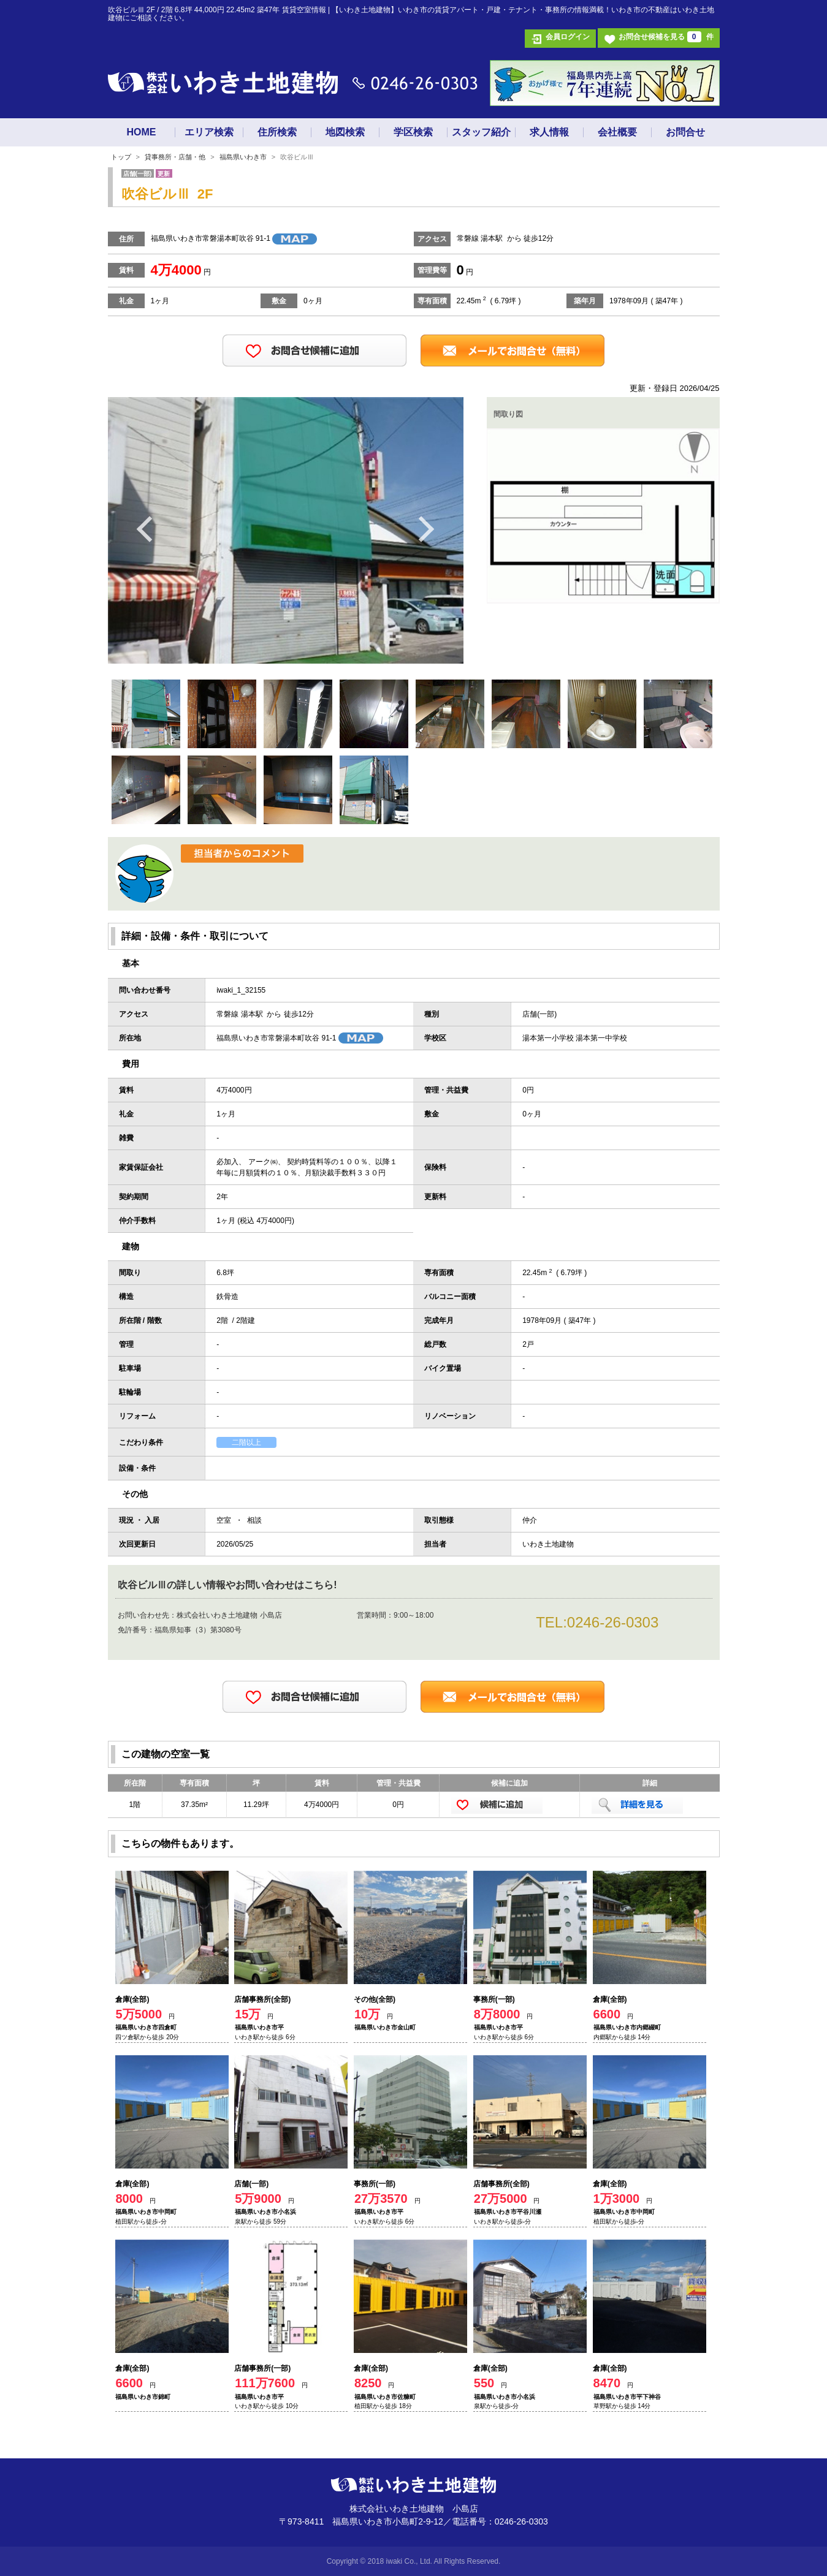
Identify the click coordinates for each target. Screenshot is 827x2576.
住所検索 (277, 132)
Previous (145, 528)
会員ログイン (568, 36)
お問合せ (685, 132)
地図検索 (345, 132)
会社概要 (617, 132)
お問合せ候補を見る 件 (666, 36)
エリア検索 (209, 132)
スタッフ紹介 (481, 132)
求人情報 (549, 132)
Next (426, 528)
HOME (141, 132)
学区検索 (413, 132)
